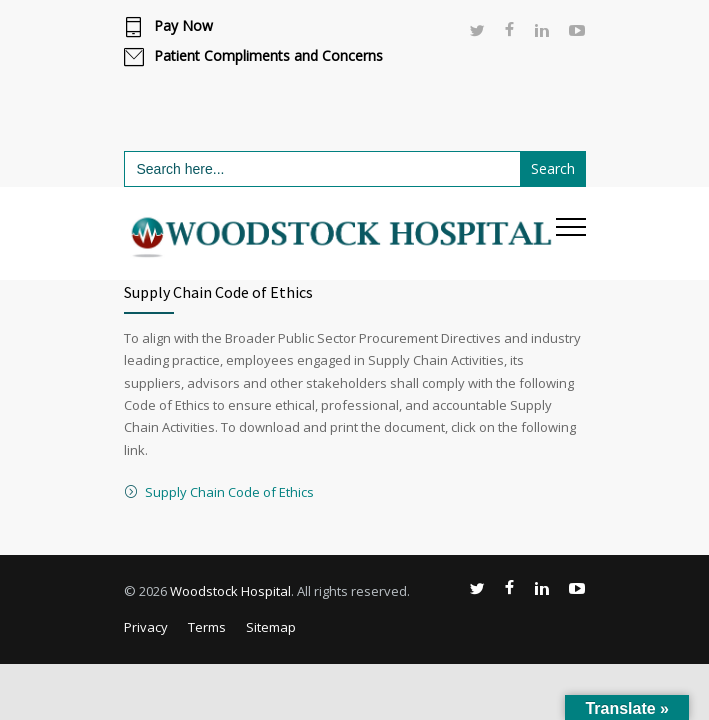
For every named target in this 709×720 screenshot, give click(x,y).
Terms (207, 627)
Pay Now (183, 26)
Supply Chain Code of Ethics (229, 492)
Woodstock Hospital (230, 591)
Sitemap (271, 627)
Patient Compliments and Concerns (268, 56)
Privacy (146, 627)
